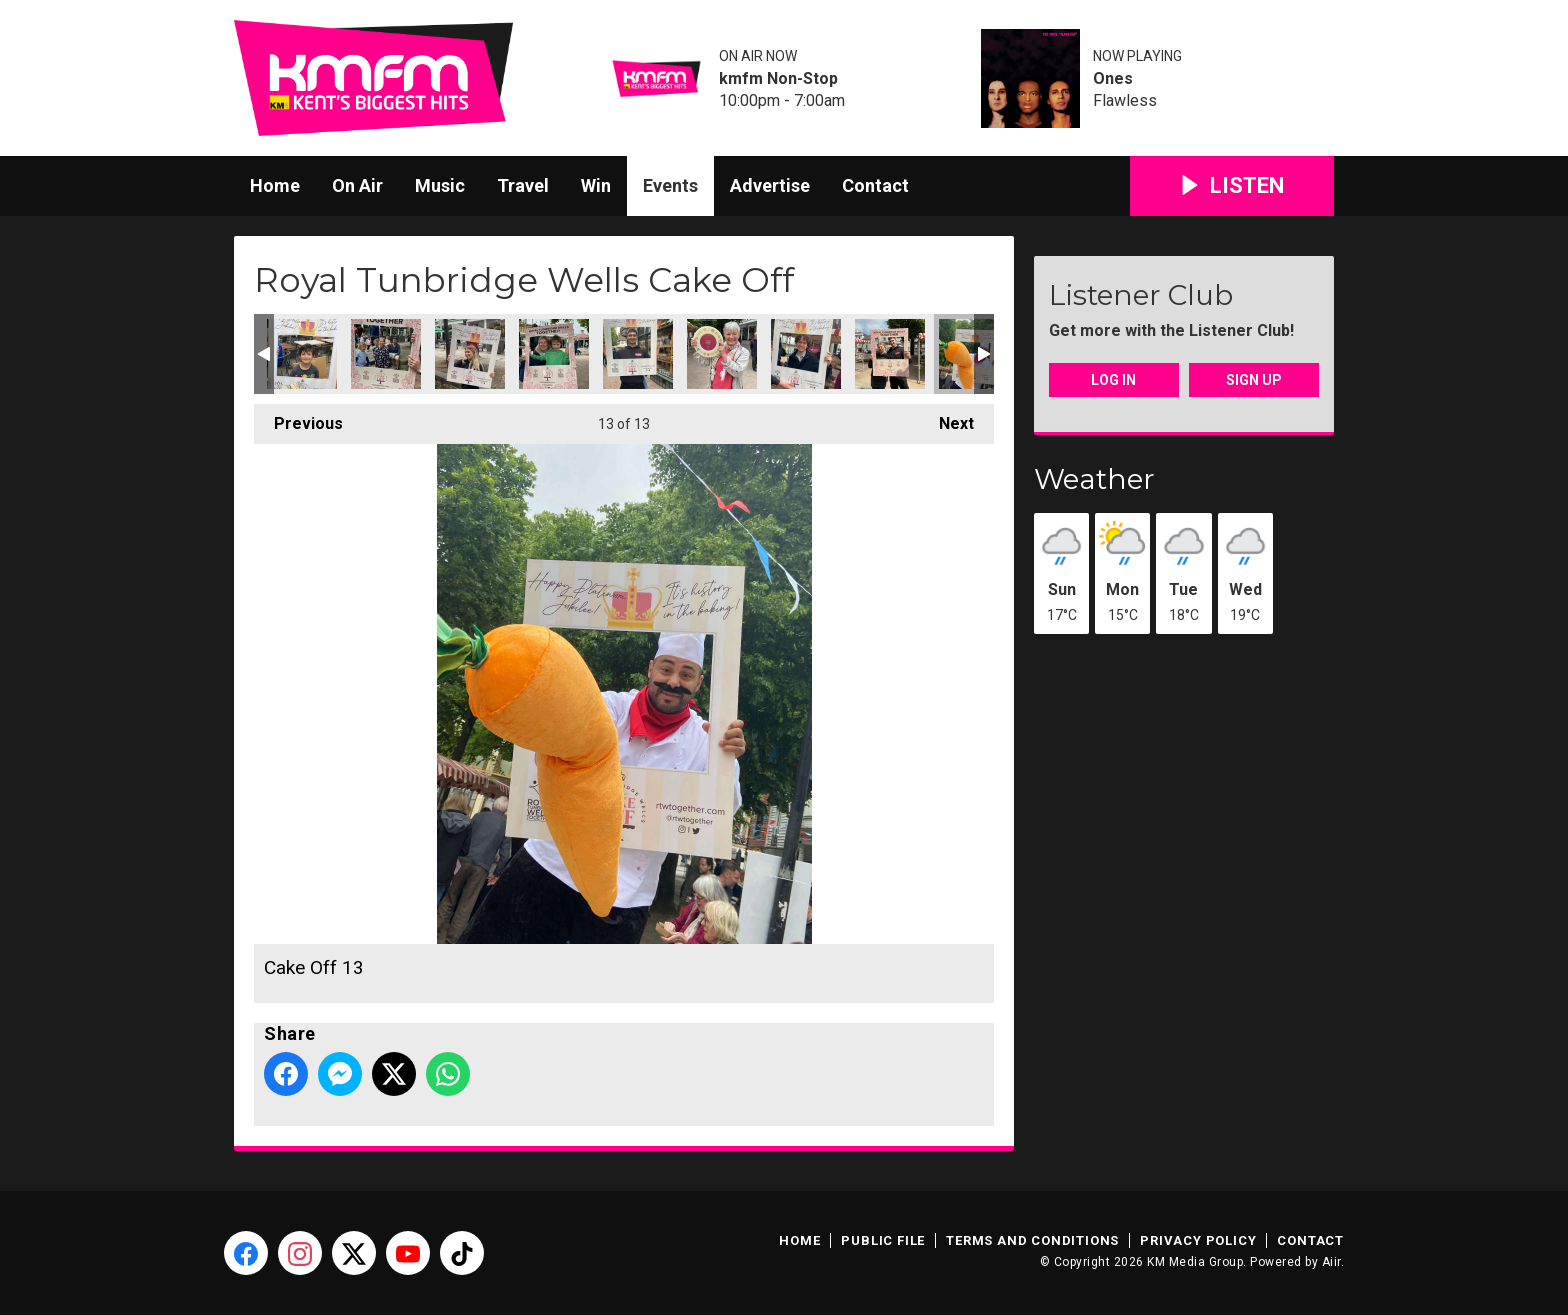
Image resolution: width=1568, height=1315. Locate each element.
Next (946, 418)
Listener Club (1141, 295)
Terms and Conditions (1032, 1240)
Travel (523, 185)
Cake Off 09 (638, 354)
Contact (875, 185)
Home (275, 185)
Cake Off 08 (554, 354)
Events (670, 185)
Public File (883, 1240)
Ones (1113, 79)
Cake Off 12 (890, 354)
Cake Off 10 (722, 354)
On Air (357, 185)
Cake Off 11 (806, 354)
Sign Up (1254, 380)
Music (440, 185)
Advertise (770, 185)
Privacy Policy (1198, 1240)
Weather (1094, 479)
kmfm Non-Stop (778, 79)
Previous (298, 418)
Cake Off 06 (386, 354)
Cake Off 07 (470, 354)
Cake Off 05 (302, 354)
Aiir (1331, 1262)
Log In (1113, 380)
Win (596, 185)
